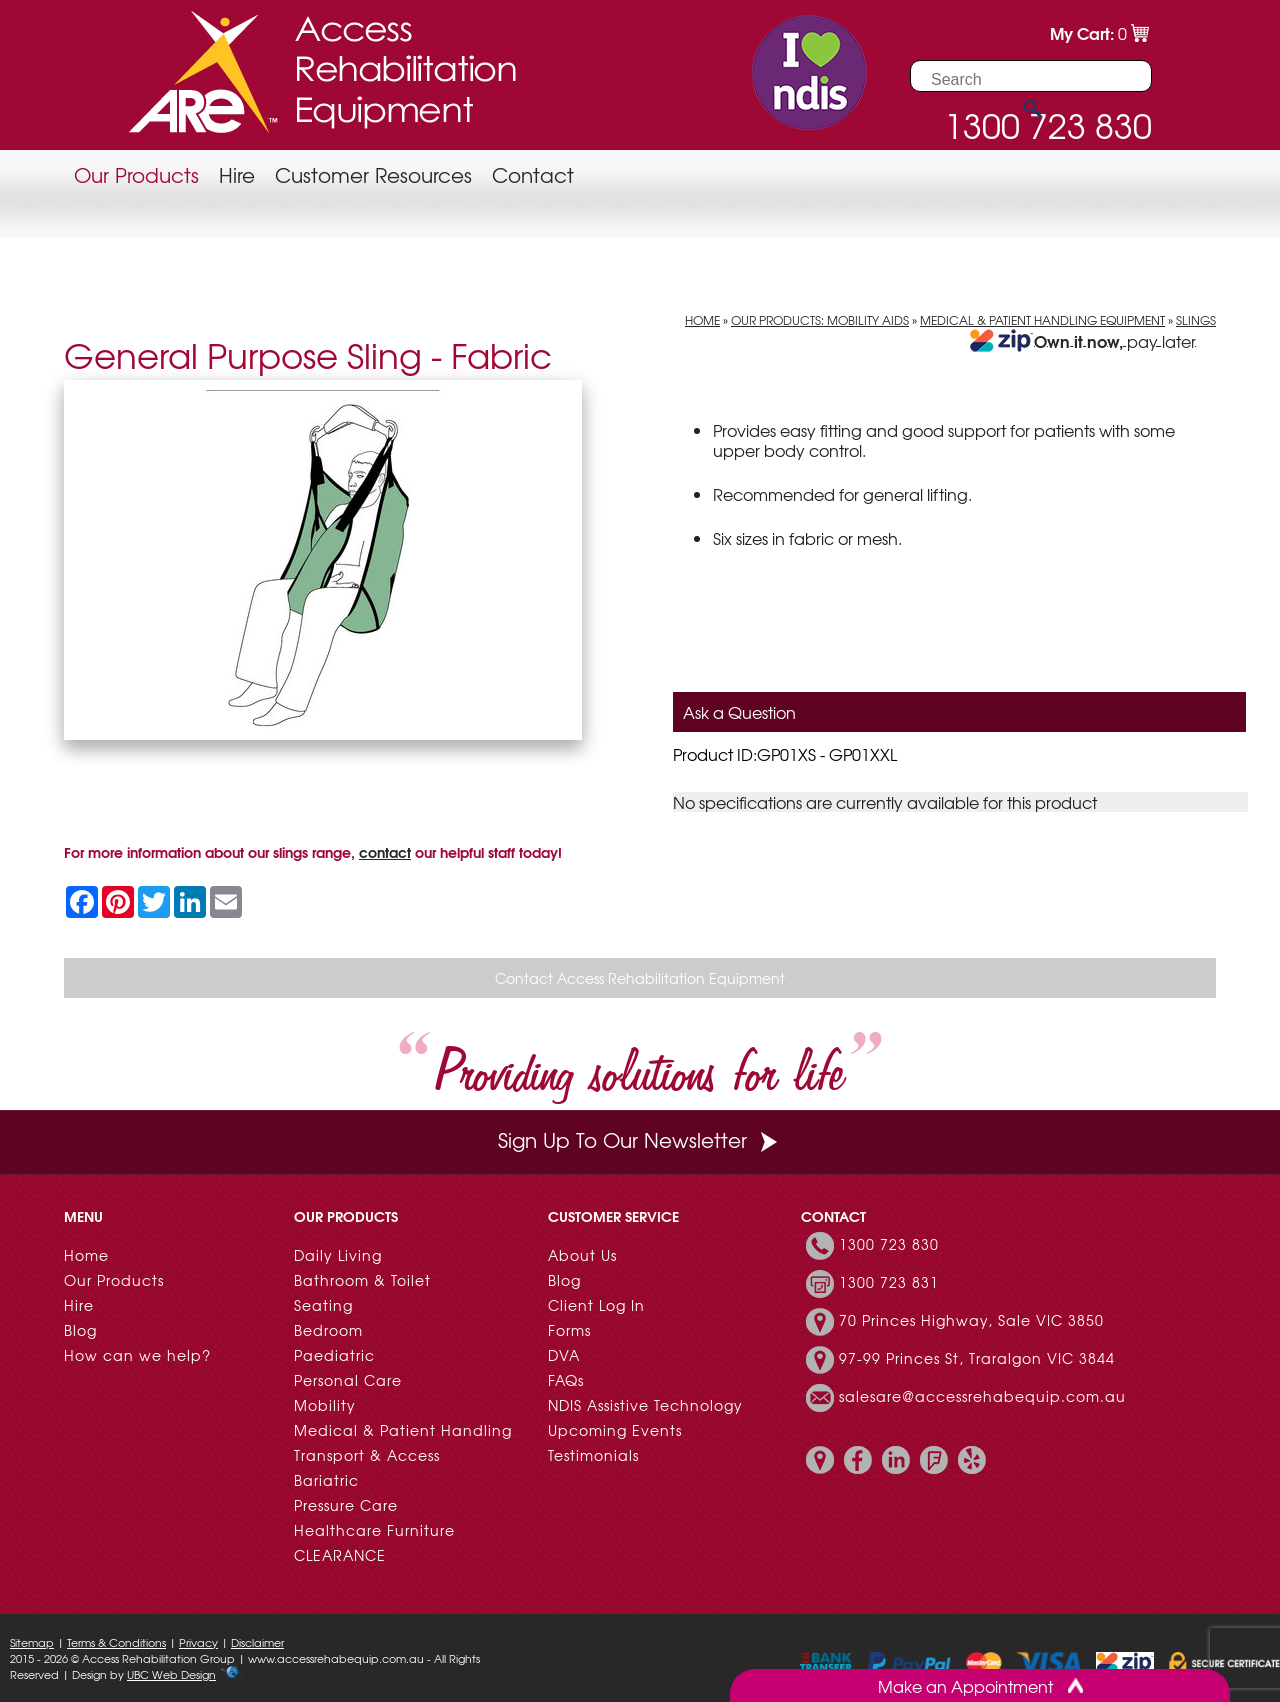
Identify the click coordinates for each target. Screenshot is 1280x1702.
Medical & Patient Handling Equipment (1042, 320)
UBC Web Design (171, 1674)
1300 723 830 (889, 1244)
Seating (323, 1305)
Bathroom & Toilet (362, 1280)
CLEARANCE (340, 1555)
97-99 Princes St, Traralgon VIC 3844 (977, 1358)
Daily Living (338, 1255)
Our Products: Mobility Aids (820, 320)
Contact (533, 174)
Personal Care (348, 1380)
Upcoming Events (615, 1430)
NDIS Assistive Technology (645, 1405)
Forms (569, 1330)
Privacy (198, 1642)
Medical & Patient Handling (403, 1430)
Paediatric (334, 1355)
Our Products (136, 174)
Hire (237, 174)
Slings (1196, 320)
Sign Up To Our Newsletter (640, 1139)
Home (702, 320)
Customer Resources (373, 174)
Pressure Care (346, 1505)
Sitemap (32, 1642)
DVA (564, 1355)
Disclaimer (257, 1642)
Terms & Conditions (116, 1642)
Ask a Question (739, 712)
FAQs (566, 1380)
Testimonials (593, 1455)
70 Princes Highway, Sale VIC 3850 (971, 1320)
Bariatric (326, 1480)
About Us (582, 1255)
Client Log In (596, 1305)
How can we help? (137, 1355)
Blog (80, 1330)
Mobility (325, 1405)
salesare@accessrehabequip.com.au (982, 1396)
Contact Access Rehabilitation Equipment (640, 978)
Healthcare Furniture (374, 1530)
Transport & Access (367, 1455)
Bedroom (328, 1330)
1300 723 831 (889, 1282)
